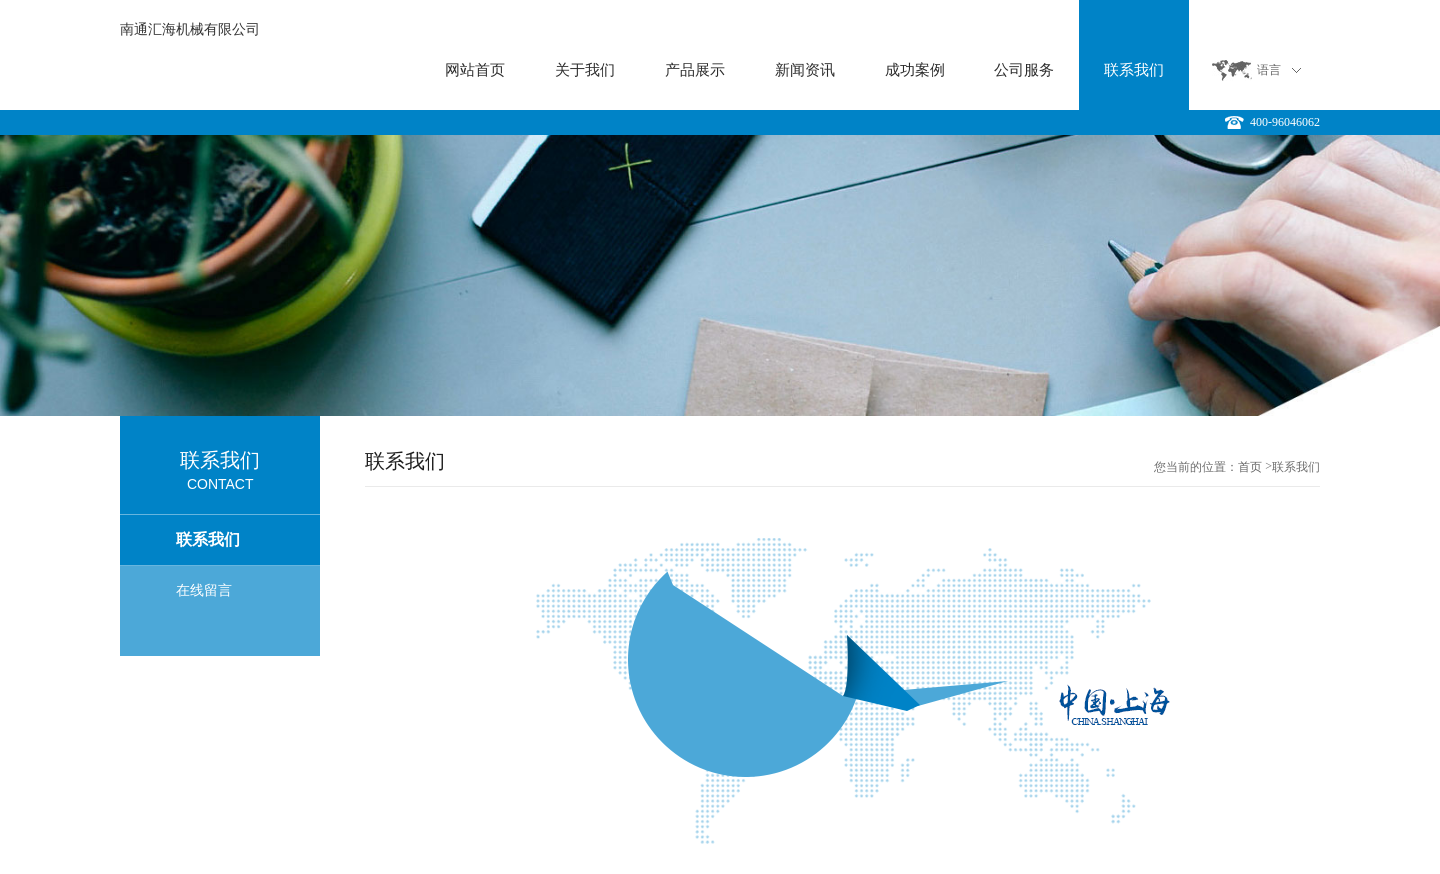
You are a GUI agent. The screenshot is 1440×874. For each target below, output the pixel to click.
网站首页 (475, 70)
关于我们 (585, 70)
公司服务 (1024, 70)
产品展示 (695, 70)
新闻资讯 (805, 70)
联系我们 (1134, 70)
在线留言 (204, 590)
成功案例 (915, 70)
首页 (1250, 467)
